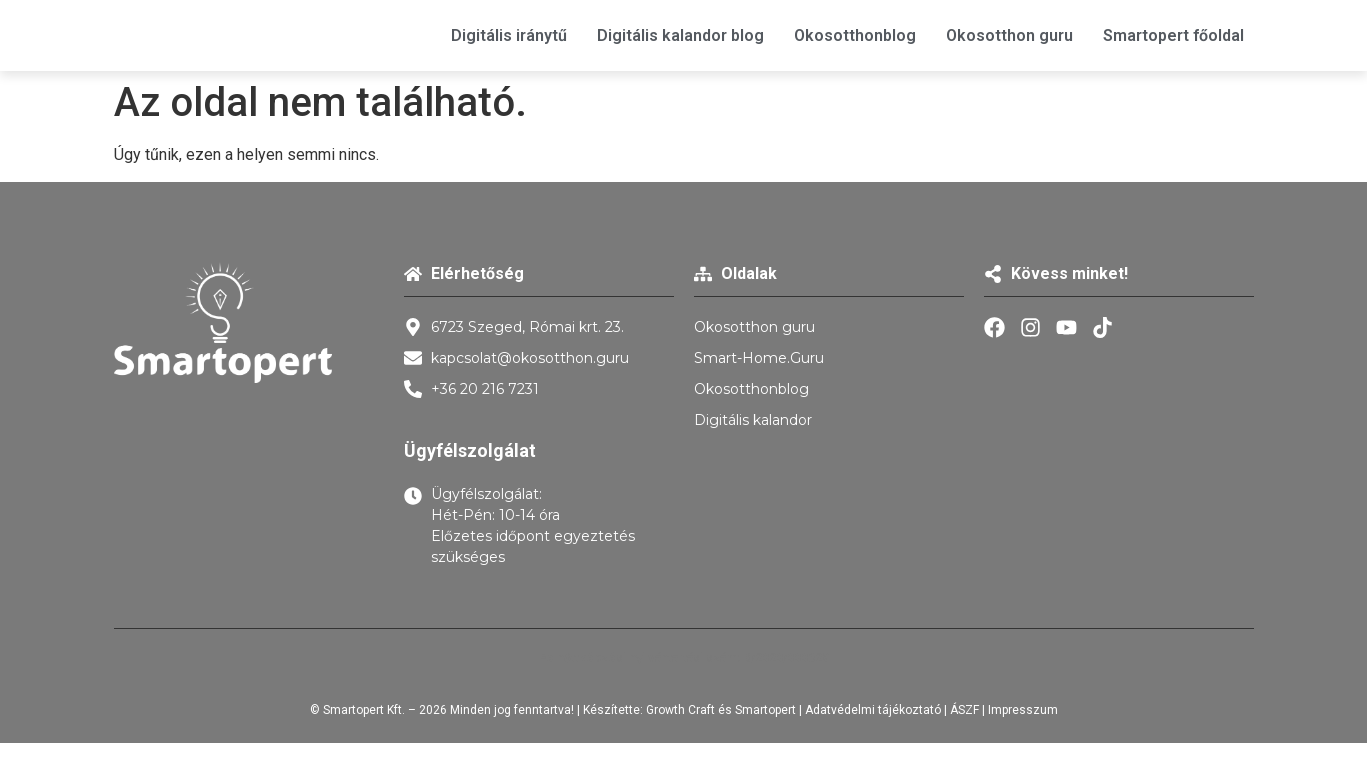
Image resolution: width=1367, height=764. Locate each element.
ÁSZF (964, 710)
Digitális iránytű (509, 35)
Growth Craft (680, 710)
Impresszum (1023, 710)
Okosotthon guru (1009, 35)
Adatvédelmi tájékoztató (873, 710)
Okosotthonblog (855, 35)
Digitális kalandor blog (680, 35)
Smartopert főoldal (1173, 35)
